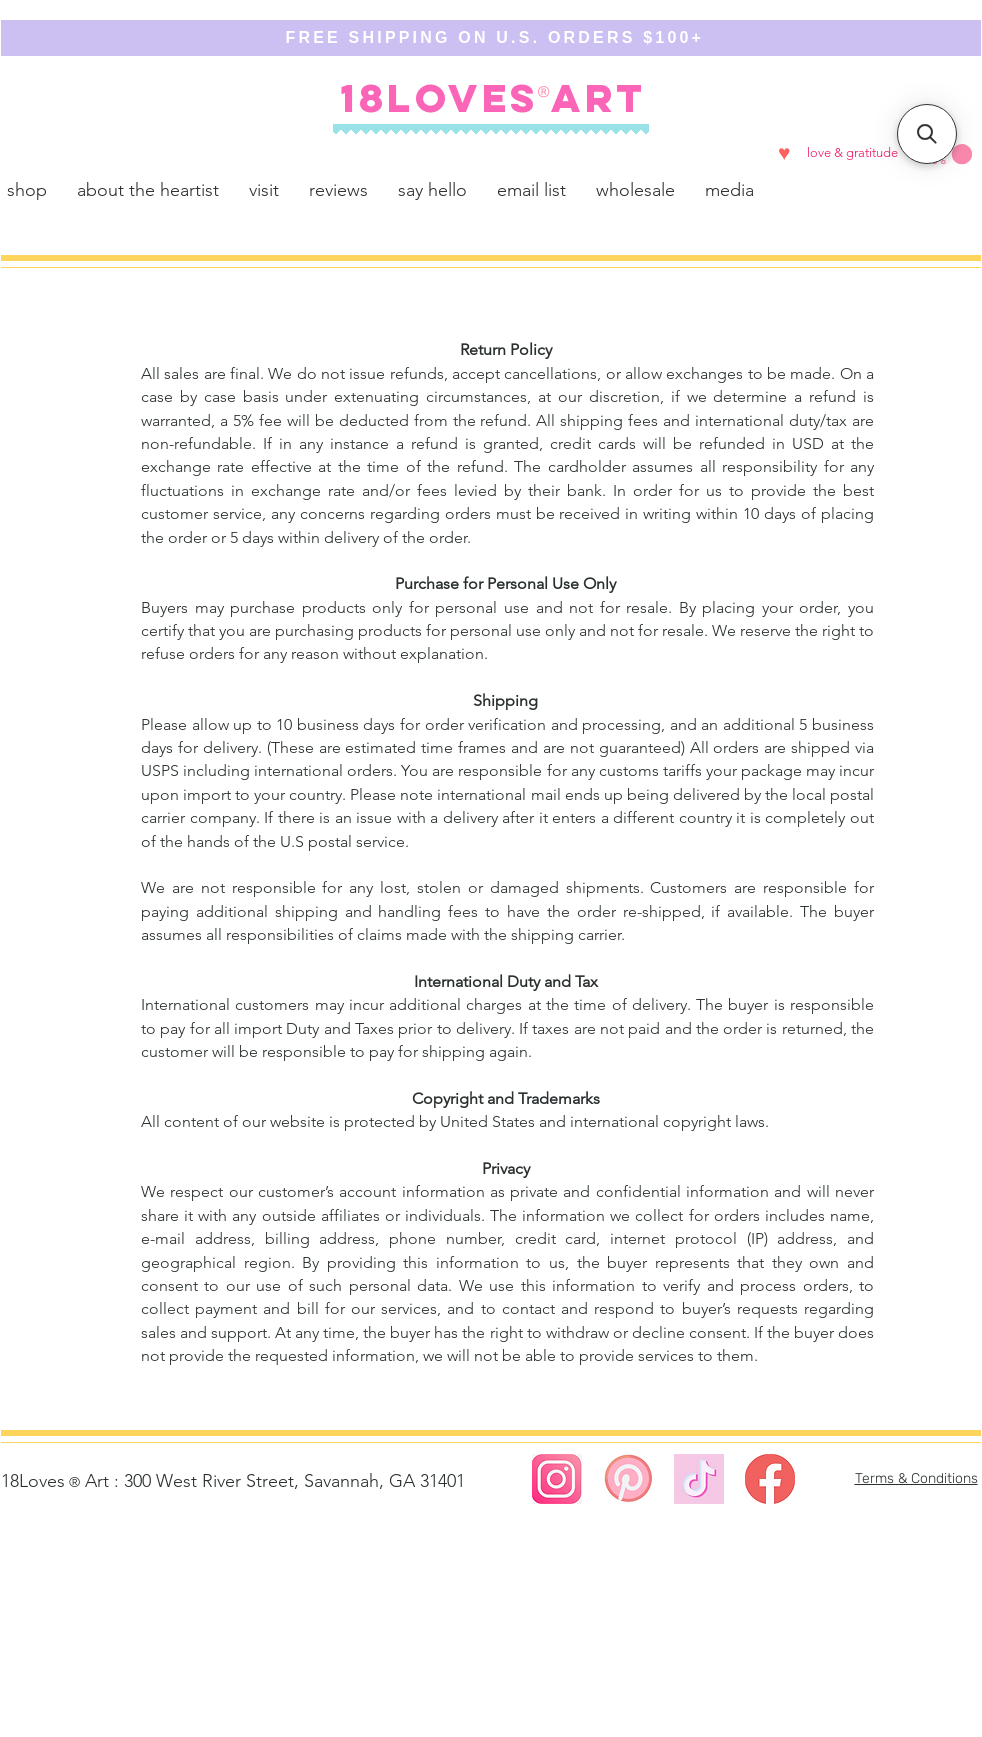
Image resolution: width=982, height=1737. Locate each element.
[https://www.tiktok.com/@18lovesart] (699, 1479)
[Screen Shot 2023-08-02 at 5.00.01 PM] (628, 1479)
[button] (952, 154)
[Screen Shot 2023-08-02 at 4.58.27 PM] (557, 1479)
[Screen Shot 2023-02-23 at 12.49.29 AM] (770, 1479)
